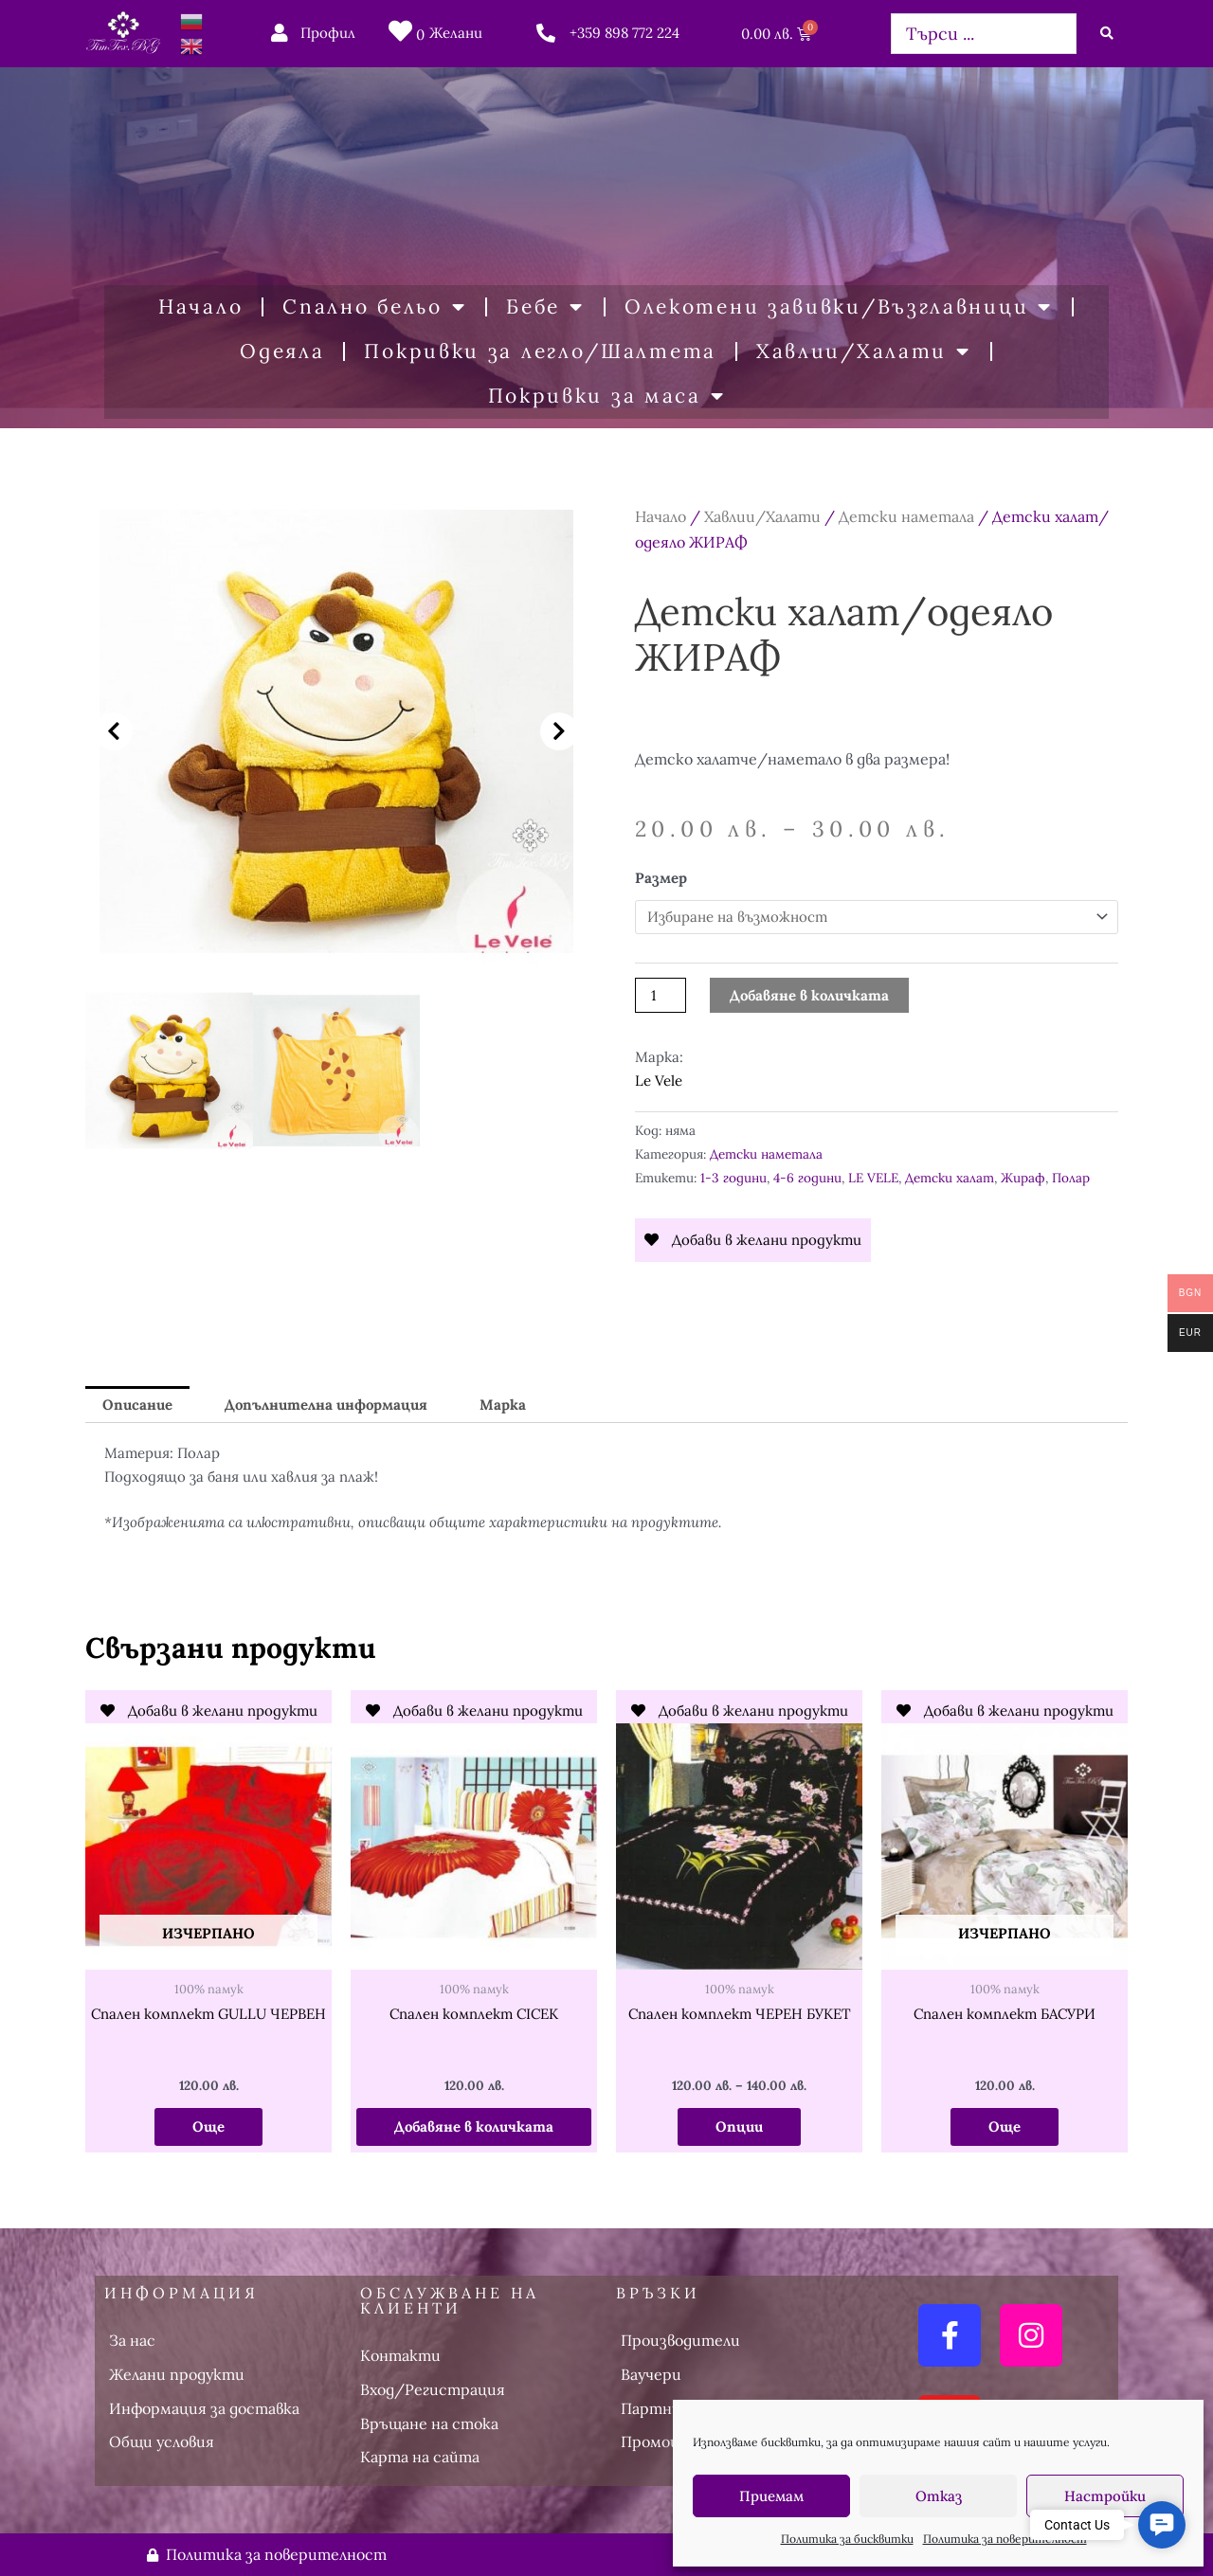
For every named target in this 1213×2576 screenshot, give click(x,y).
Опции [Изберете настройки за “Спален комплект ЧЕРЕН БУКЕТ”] (739, 2126)
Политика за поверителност (1005, 2538)
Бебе (545, 307)
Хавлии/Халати (863, 352)
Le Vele (658, 1081)
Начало (200, 306)
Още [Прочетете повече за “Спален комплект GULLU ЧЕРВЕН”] (208, 2126)
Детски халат (949, 1177)
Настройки (1105, 2496)
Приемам (771, 2496)
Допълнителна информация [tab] (326, 1405)
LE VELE (873, 1177)
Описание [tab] (137, 1405)
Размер (661, 878)
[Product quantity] (660, 995)
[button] (114, 731)
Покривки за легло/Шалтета (540, 351)
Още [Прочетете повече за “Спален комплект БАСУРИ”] (1004, 2126)
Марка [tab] (503, 1405)
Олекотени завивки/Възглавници (839, 307)
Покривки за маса (607, 396)
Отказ (938, 2496)
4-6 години (807, 1177)
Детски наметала (906, 516)
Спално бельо (374, 307)
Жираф (1023, 1177)
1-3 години (733, 1177)
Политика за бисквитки (847, 2538)
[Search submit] (1107, 33)
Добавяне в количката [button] (473, 2126)
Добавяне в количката (809, 995)
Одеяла (282, 351)
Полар (1071, 1177)
